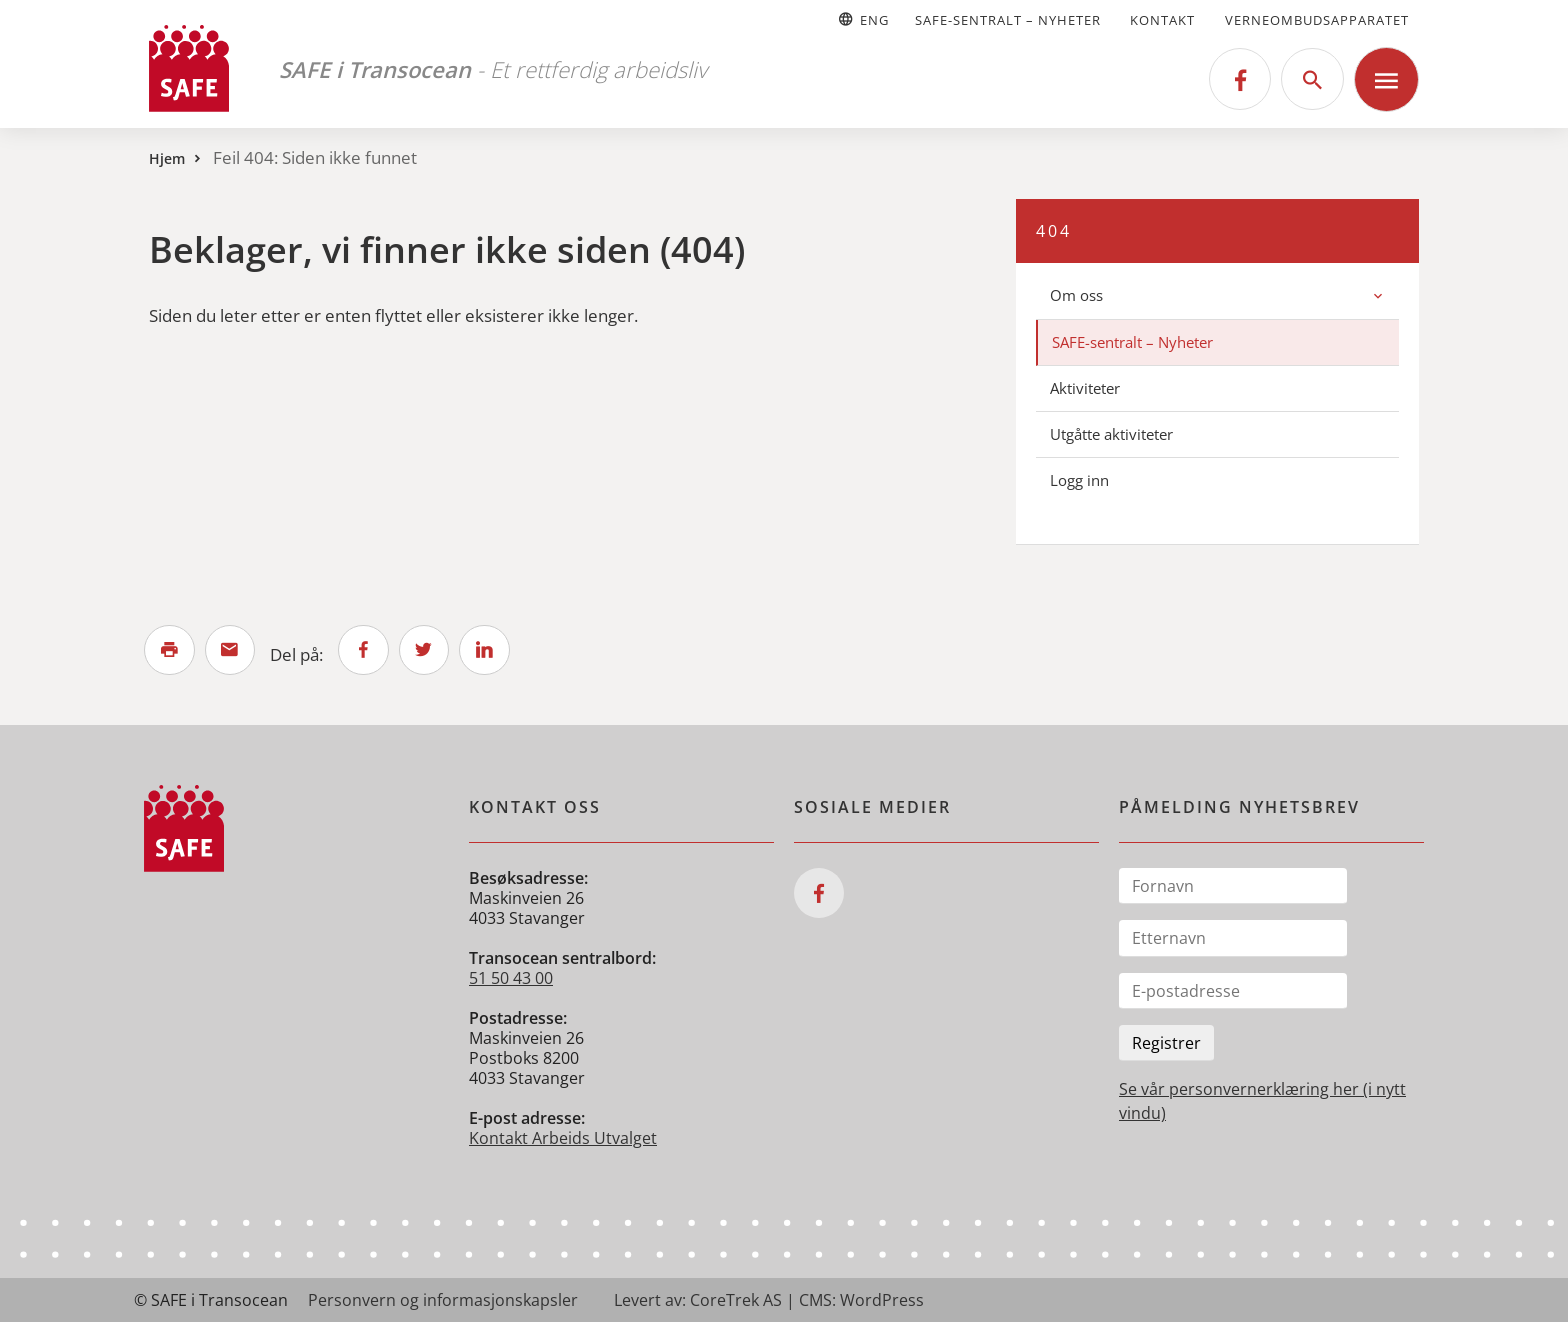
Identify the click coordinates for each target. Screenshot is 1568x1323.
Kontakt (1162, 20)
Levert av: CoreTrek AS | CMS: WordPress (769, 1301)
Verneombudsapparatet (1317, 20)
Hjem (167, 158)
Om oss (1076, 295)
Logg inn (1079, 480)
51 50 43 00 (511, 979)
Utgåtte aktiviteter (1111, 434)
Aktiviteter (1085, 388)
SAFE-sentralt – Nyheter (1008, 20)
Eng (862, 20)
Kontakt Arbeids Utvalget (563, 1139)
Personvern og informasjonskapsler (443, 1301)
